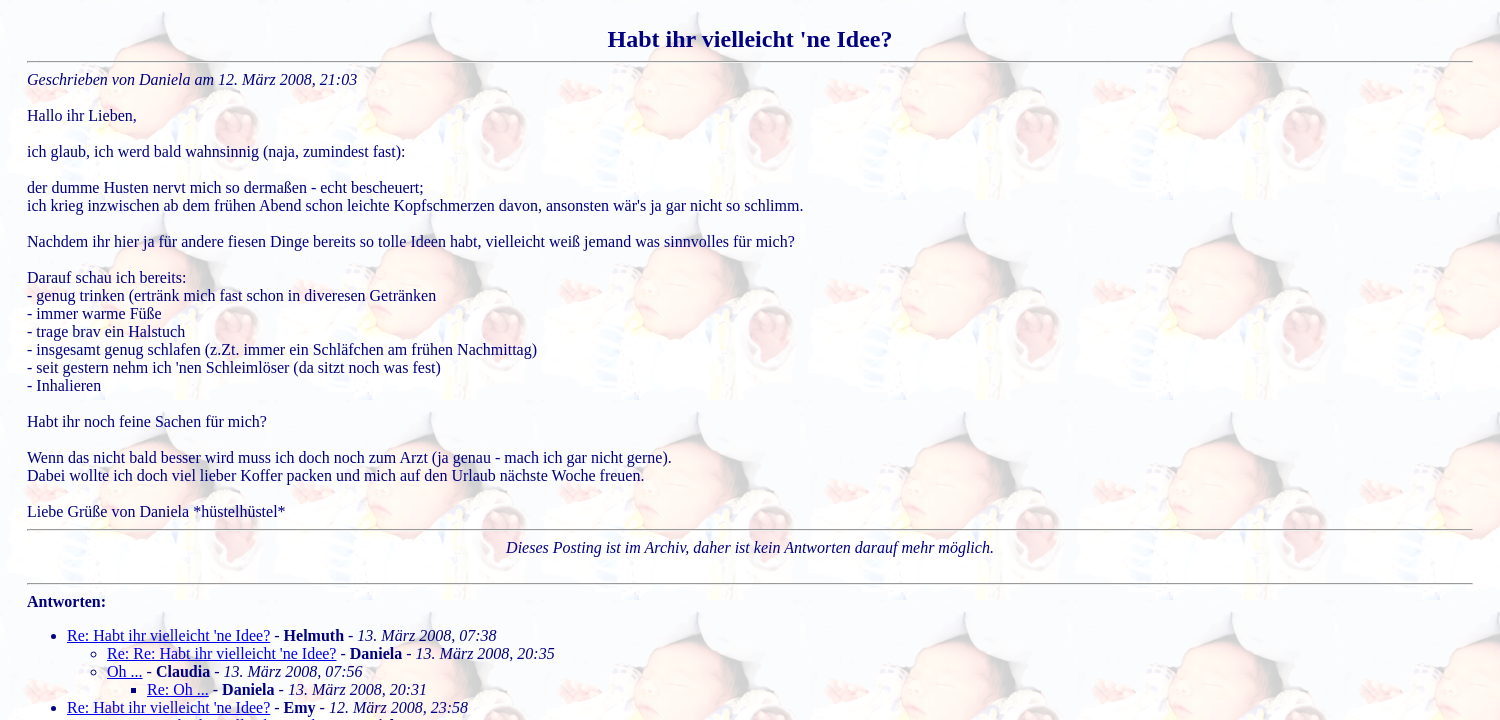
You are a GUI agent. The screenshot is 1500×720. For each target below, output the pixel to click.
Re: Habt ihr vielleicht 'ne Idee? (168, 635)
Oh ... (125, 671)
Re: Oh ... (178, 689)
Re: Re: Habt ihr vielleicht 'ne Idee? (221, 653)
